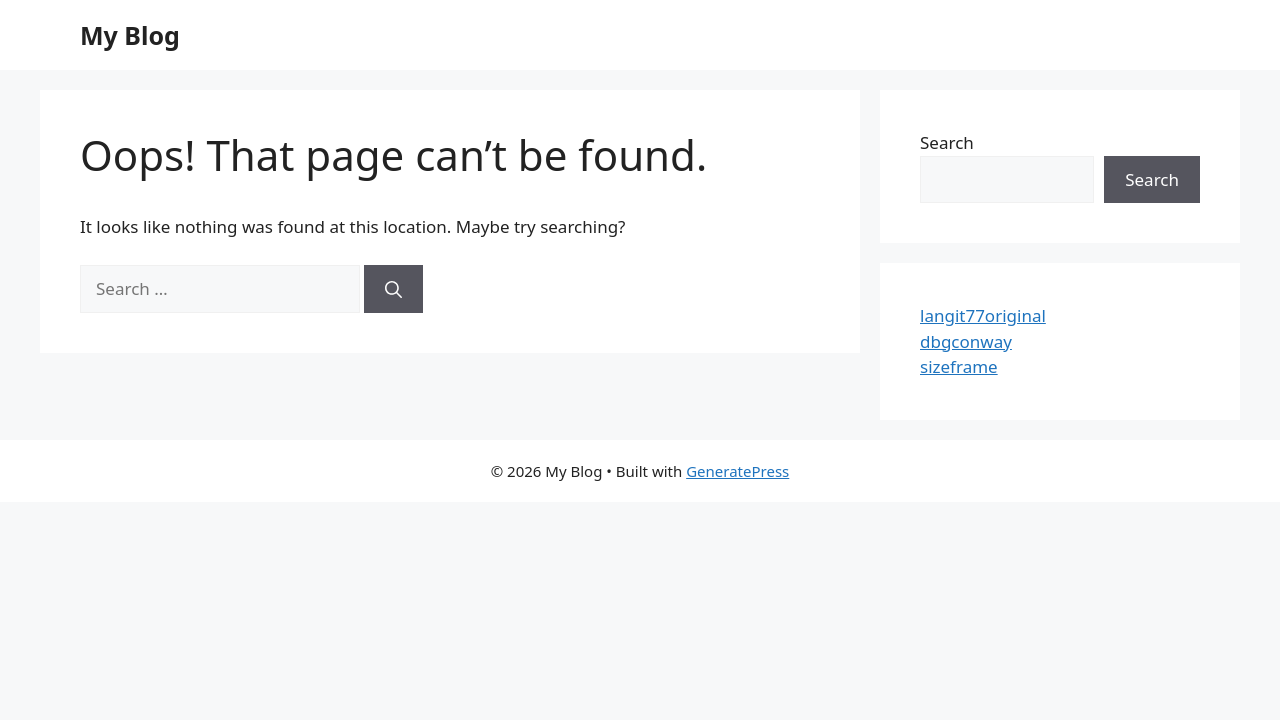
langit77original (983, 315)
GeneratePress (737, 471)
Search (947, 142)
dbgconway (966, 341)
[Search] (393, 289)
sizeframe (959, 366)
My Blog (130, 35)
